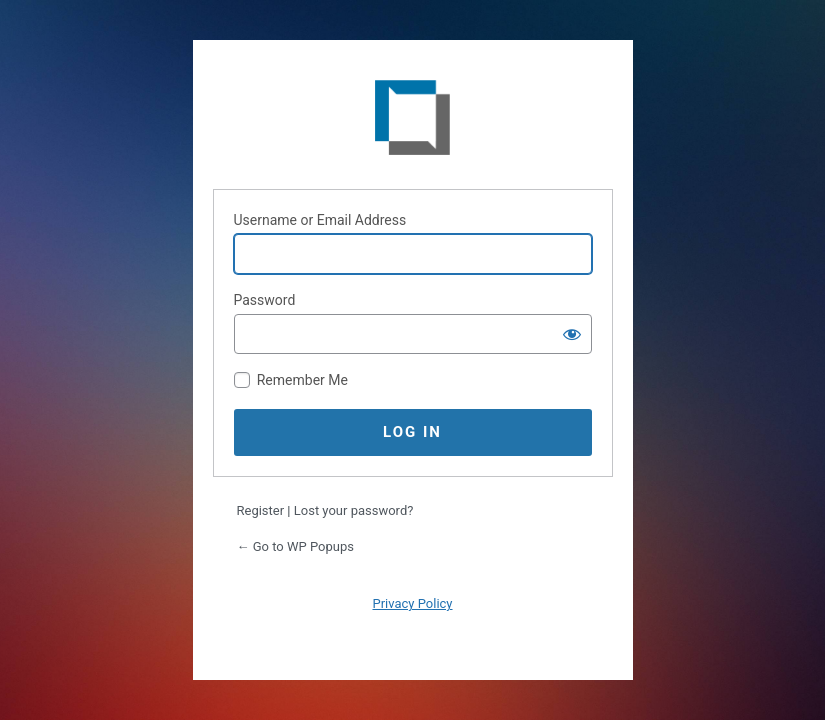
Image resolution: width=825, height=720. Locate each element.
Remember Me (302, 380)
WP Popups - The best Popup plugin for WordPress (413, 122)
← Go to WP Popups (295, 546)
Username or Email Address (320, 220)
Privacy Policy (412, 603)
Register (261, 510)
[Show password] (572, 334)
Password (265, 300)
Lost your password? (354, 510)
